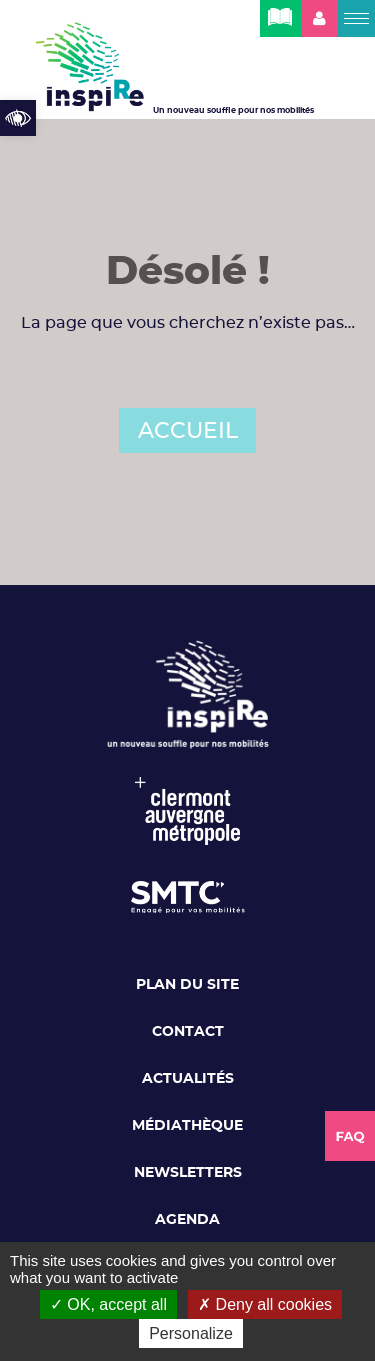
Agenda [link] (187, 1220)
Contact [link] (188, 1032)
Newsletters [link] (188, 1173)
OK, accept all (108, 1304)
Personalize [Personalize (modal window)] (191, 1333)
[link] (18, 118)
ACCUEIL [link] (188, 431)
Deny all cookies (265, 1304)
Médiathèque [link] (187, 1126)
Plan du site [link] (187, 985)
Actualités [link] (188, 1079)
